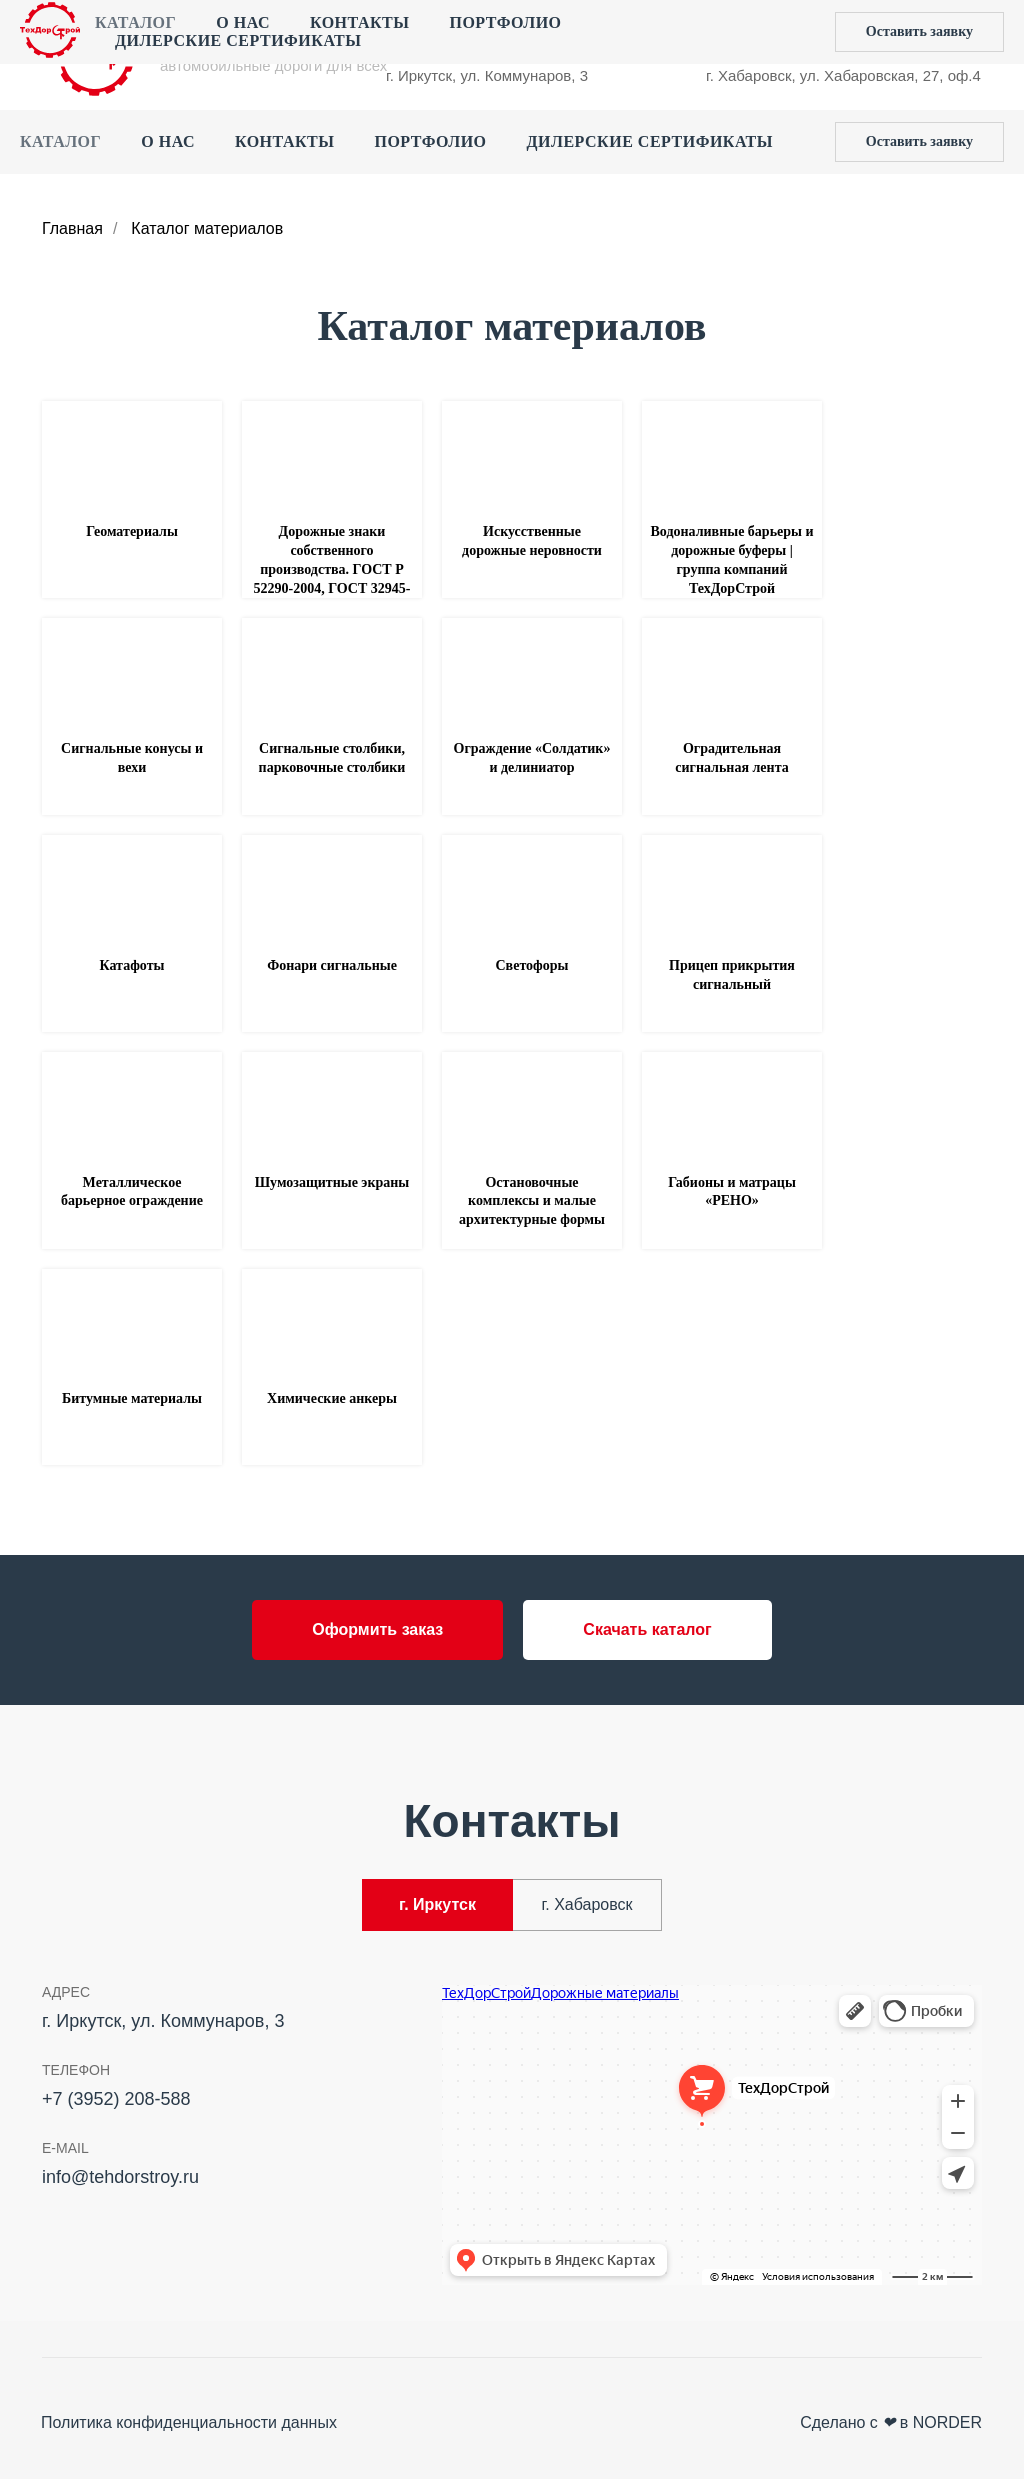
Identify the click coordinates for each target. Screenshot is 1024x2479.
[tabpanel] (512, 2141)
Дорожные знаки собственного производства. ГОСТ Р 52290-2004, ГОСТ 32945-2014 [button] (332, 569)
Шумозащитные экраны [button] (332, 1182)
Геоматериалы (132, 531)
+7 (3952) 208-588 (448, 35)
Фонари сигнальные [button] (332, 965)
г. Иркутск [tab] (437, 1904)
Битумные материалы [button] (132, 1398)
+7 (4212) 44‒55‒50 (774, 35)
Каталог (60, 141)
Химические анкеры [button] (332, 1398)
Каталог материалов (207, 228)
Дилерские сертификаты (650, 141)
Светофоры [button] (532, 965)
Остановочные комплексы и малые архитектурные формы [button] (532, 1201)
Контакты (285, 141)
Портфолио (430, 141)
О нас (168, 141)
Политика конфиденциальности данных (189, 2422)
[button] (919, 142)
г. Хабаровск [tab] (586, 1904)
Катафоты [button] (132, 965)
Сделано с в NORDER (891, 2422)
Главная (72, 228)
